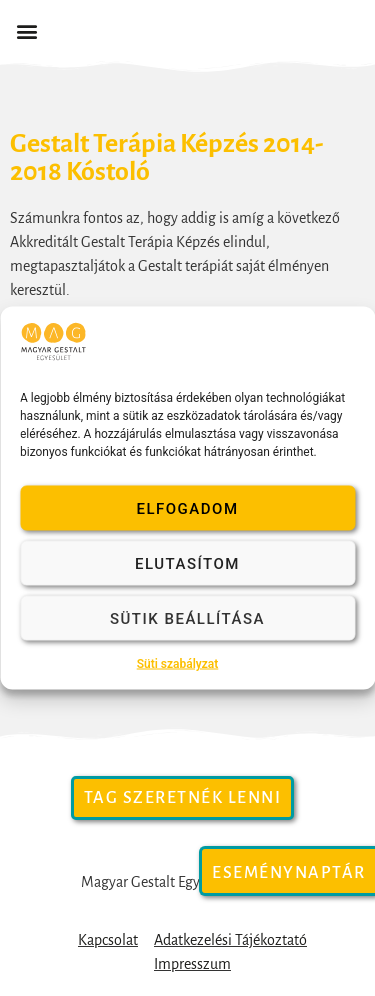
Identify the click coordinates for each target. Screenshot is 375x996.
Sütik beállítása (187, 618)
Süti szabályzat (178, 664)
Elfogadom (187, 508)
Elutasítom (187, 563)
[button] (26, 31)
